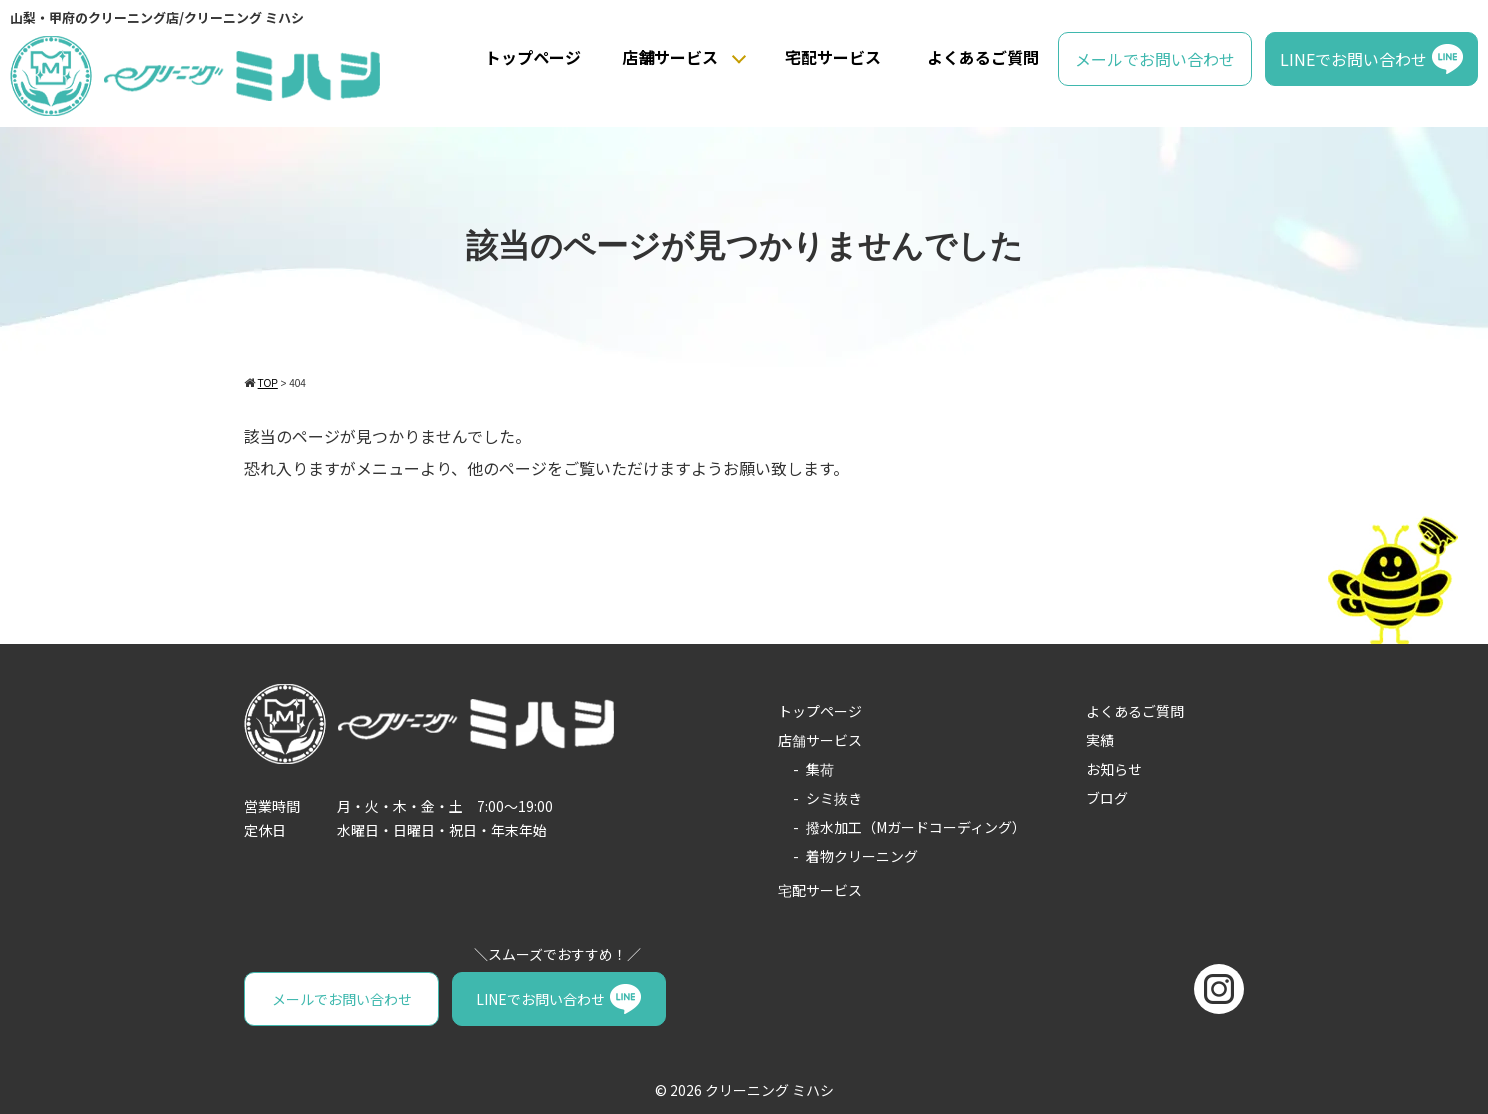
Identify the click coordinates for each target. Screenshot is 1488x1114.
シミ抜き (834, 798)
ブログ (1107, 798)
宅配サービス (833, 57)
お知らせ (1114, 769)
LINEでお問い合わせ (1353, 59)
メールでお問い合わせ (1155, 59)
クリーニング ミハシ (769, 1090)
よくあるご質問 (983, 57)
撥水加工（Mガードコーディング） (916, 827)
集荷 (820, 769)
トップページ (533, 57)
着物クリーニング (862, 856)
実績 (1100, 740)
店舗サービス (670, 57)
